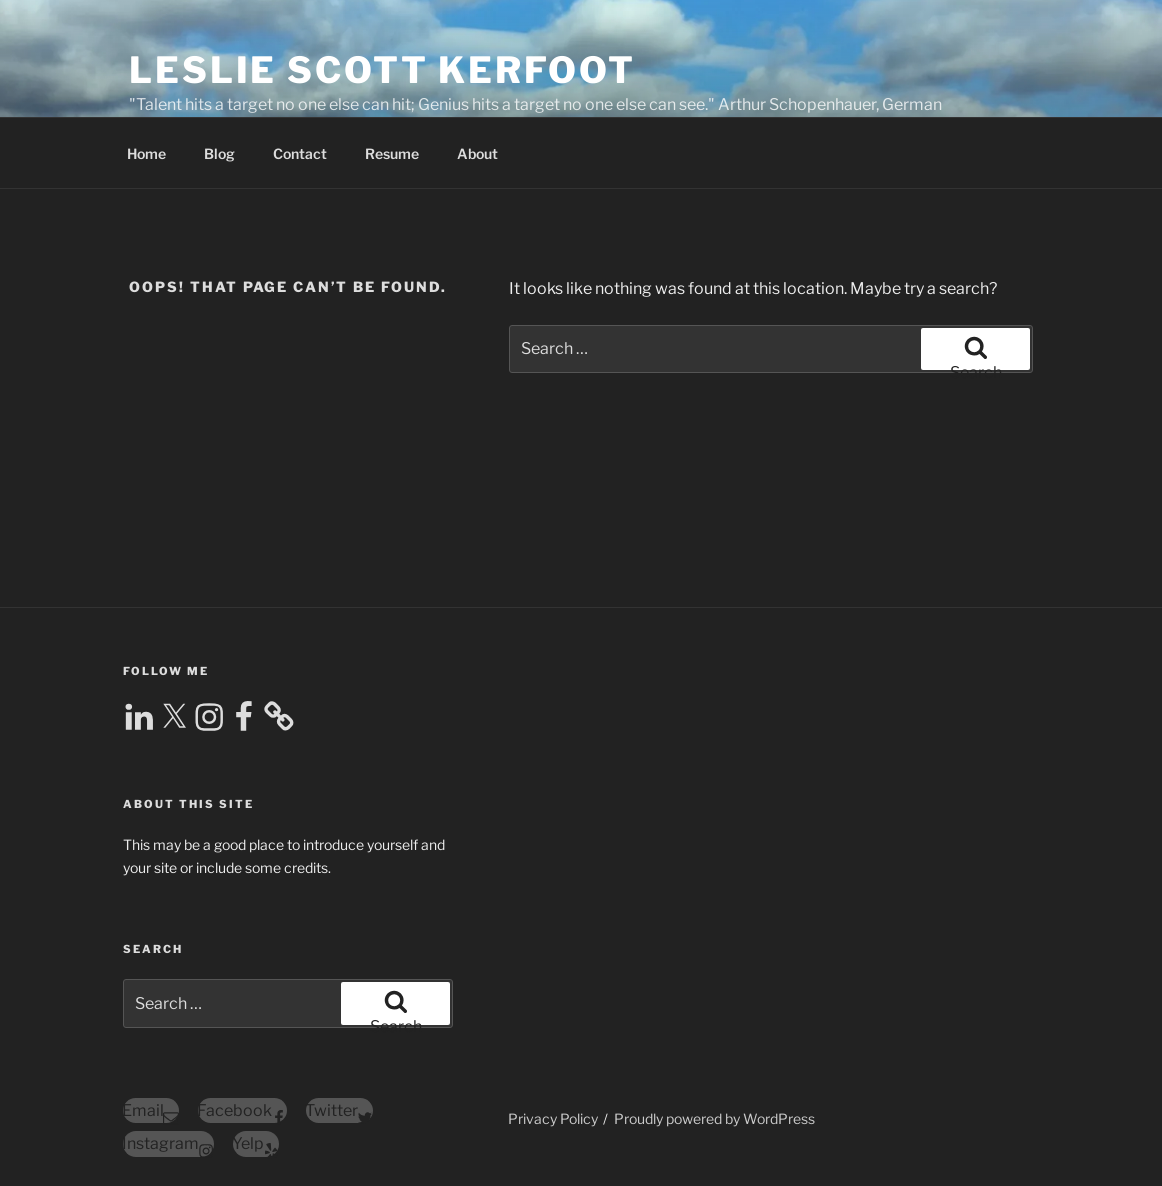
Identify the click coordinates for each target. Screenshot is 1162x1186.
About (477, 153)
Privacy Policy (553, 1118)
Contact (300, 153)
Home (146, 153)
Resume (392, 153)
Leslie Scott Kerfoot (382, 70)
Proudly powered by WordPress (714, 1118)
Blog (219, 153)
